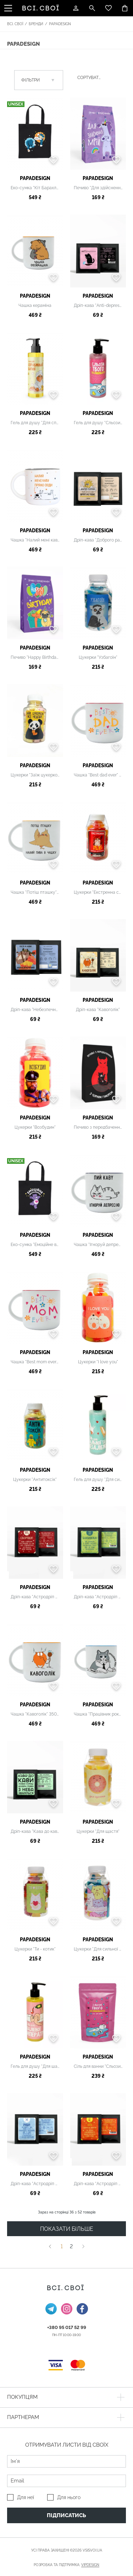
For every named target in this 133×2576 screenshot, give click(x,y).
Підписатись (66, 2515)
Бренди (36, 24)
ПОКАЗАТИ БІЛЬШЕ (66, 2229)
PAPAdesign (35, 178)
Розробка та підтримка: (66, 2565)
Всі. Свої (15, 24)
